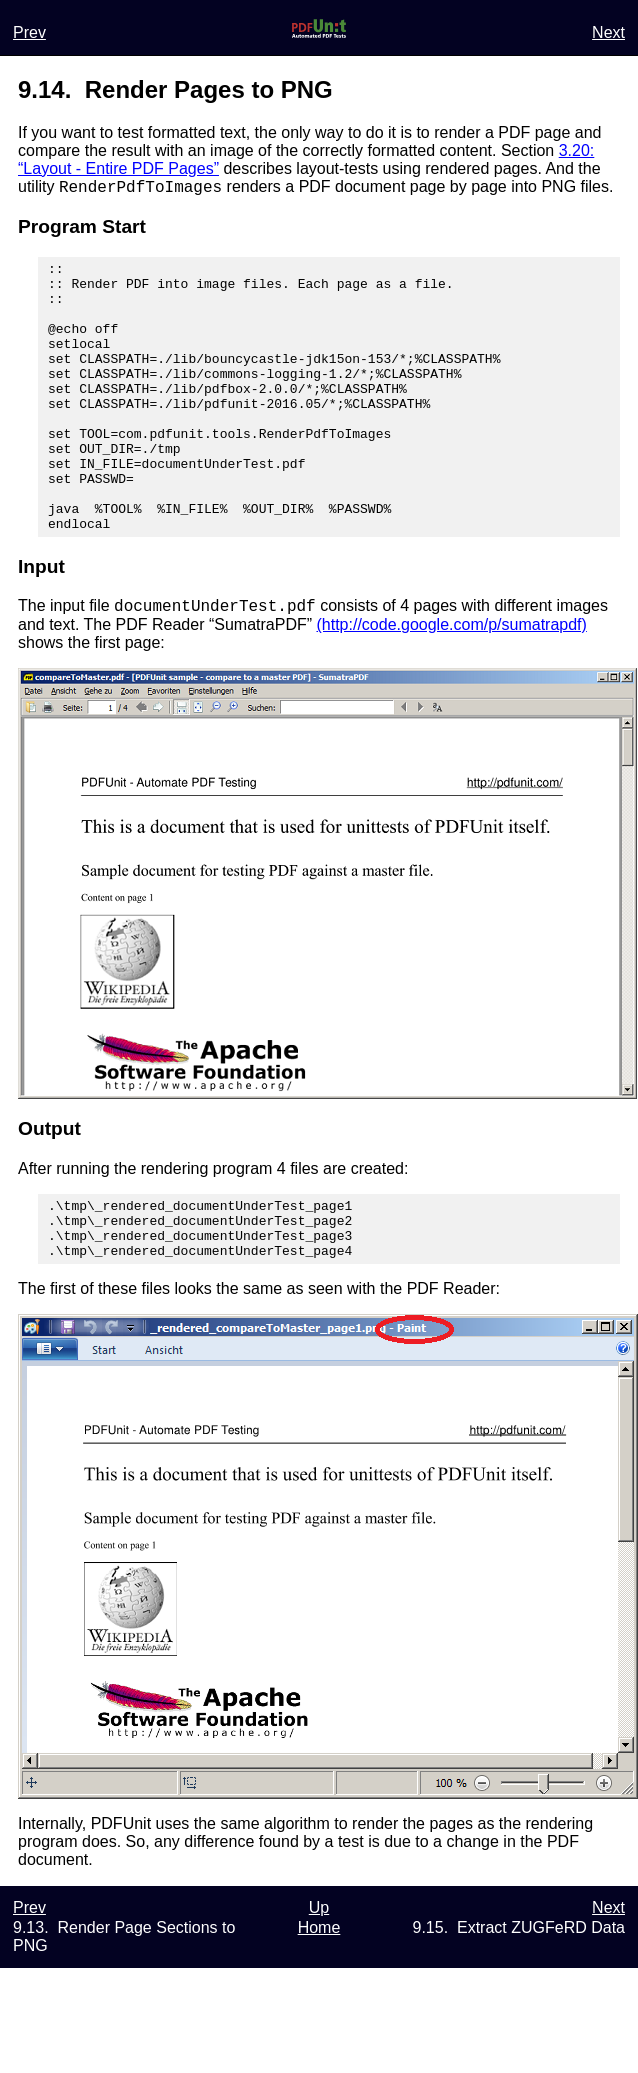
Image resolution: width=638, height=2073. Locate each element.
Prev (29, 32)
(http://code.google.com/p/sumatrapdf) (452, 684)
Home (319, 1999)
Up (319, 1979)
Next (608, 32)
